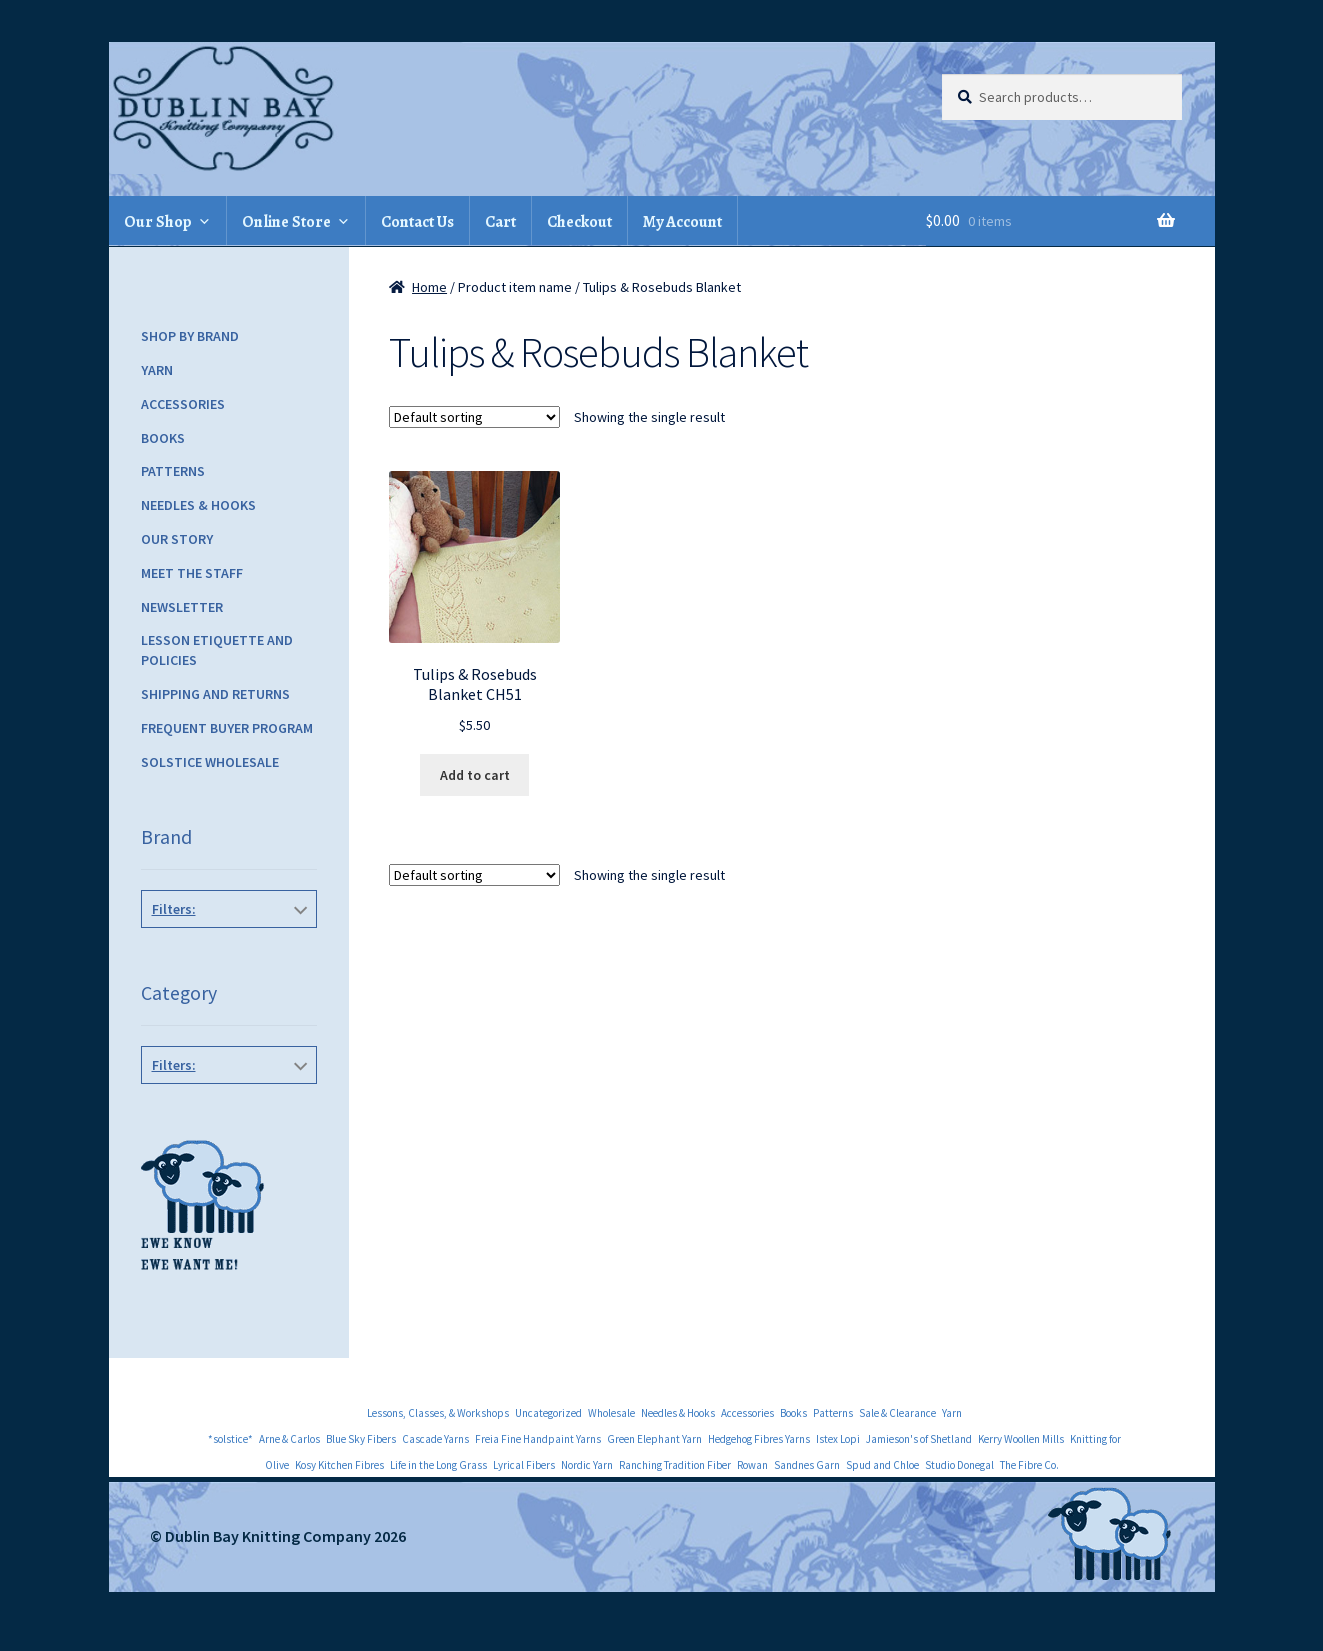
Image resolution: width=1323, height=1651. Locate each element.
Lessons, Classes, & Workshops (438, 1413)
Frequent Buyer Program (227, 728)
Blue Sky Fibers (361, 1439)
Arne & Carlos (289, 1439)
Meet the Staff (192, 573)
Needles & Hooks (198, 505)
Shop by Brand (190, 336)
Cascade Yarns (435, 1439)
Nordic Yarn (587, 1465)
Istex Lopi (838, 1439)
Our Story (177, 539)
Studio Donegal (959, 1465)
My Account (682, 222)
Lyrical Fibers (524, 1465)
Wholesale (611, 1413)
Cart (500, 222)
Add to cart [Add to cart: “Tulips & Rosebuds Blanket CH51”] (475, 775)
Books (163, 438)
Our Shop (158, 222)
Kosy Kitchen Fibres (339, 1465)
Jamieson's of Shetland (919, 1439)
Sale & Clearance (897, 1413)
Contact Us (417, 222)
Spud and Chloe (882, 1465)
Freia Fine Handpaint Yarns (538, 1439)
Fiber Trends (225, 954)
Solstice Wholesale (210, 762)
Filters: (174, 909)
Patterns (173, 471)
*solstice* (230, 1439)
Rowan (752, 1465)
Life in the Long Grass (438, 1465)
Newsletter (182, 607)
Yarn (157, 370)
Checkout (579, 222)
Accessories (183, 404)
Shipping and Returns (215, 694)
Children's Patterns (225, 1110)
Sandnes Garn (807, 1465)
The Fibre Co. (1029, 1465)
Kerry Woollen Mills (1021, 1439)
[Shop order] (474, 417)
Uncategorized (548, 1413)
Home (429, 287)
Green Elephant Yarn (654, 1439)
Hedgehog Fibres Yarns (759, 1439)
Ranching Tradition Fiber (675, 1465)
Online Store (286, 222)
